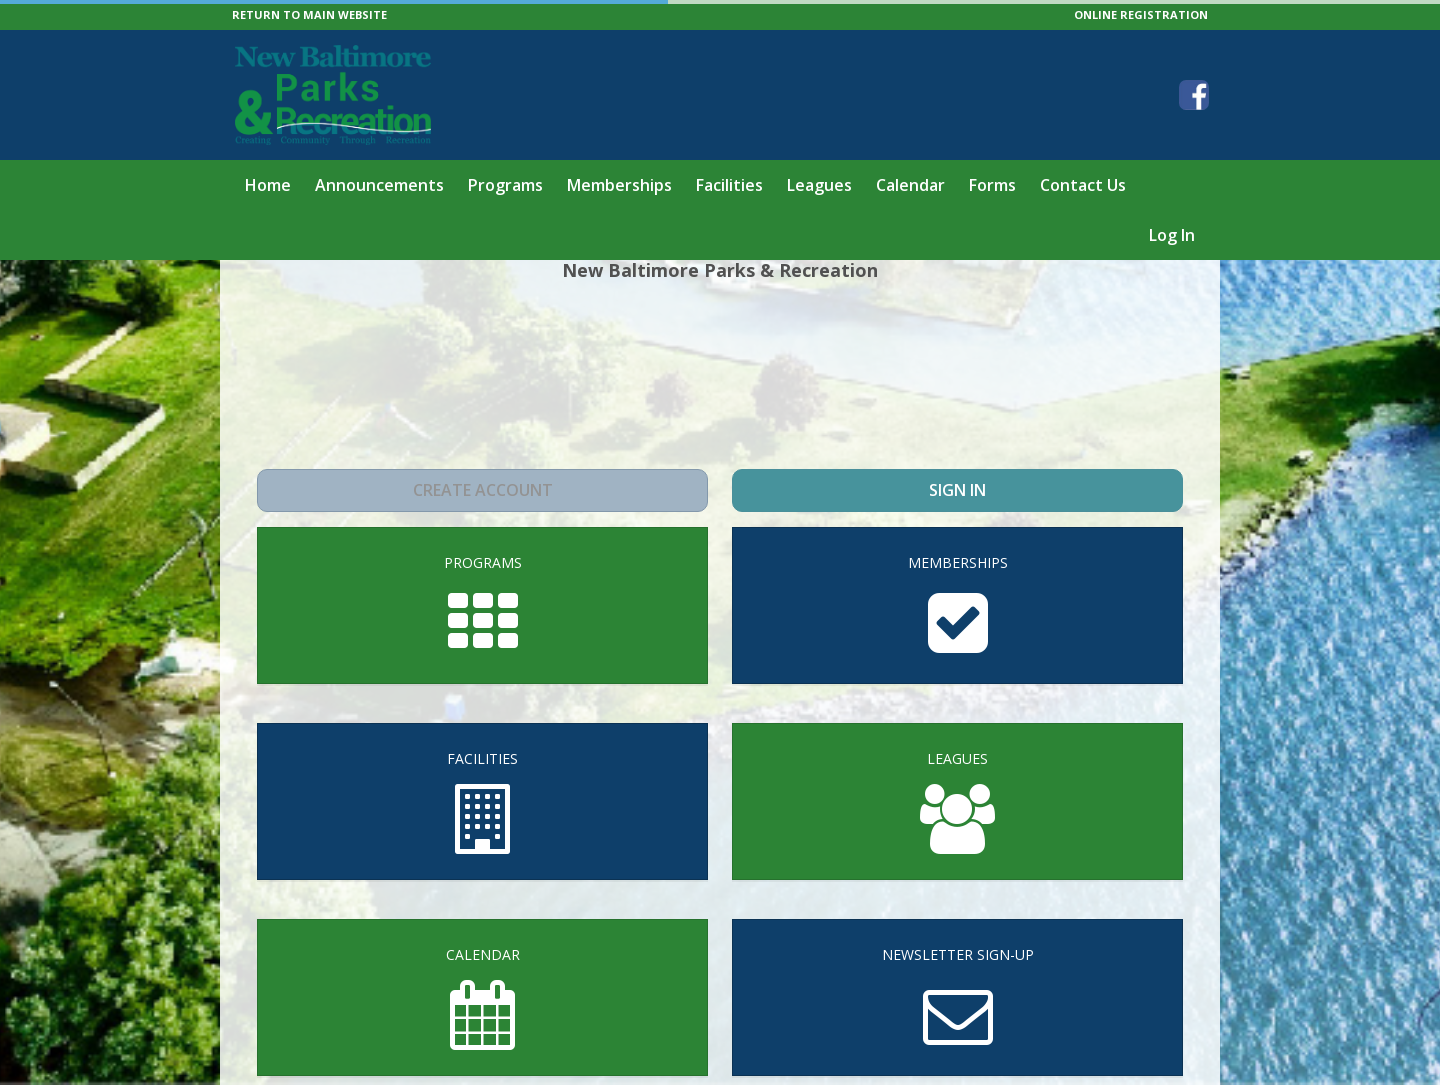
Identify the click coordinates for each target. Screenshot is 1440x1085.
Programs (505, 185)
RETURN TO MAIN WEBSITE (309, 14)
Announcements (379, 185)
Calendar (910, 185)
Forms (992, 185)
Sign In (957, 490)
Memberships (619, 185)
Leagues (819, 185)
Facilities (729, 185)
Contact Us (1083, 185)
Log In (1172, 235)
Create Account (482, 490)
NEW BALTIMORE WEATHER (720, 374)
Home (268, 185)
